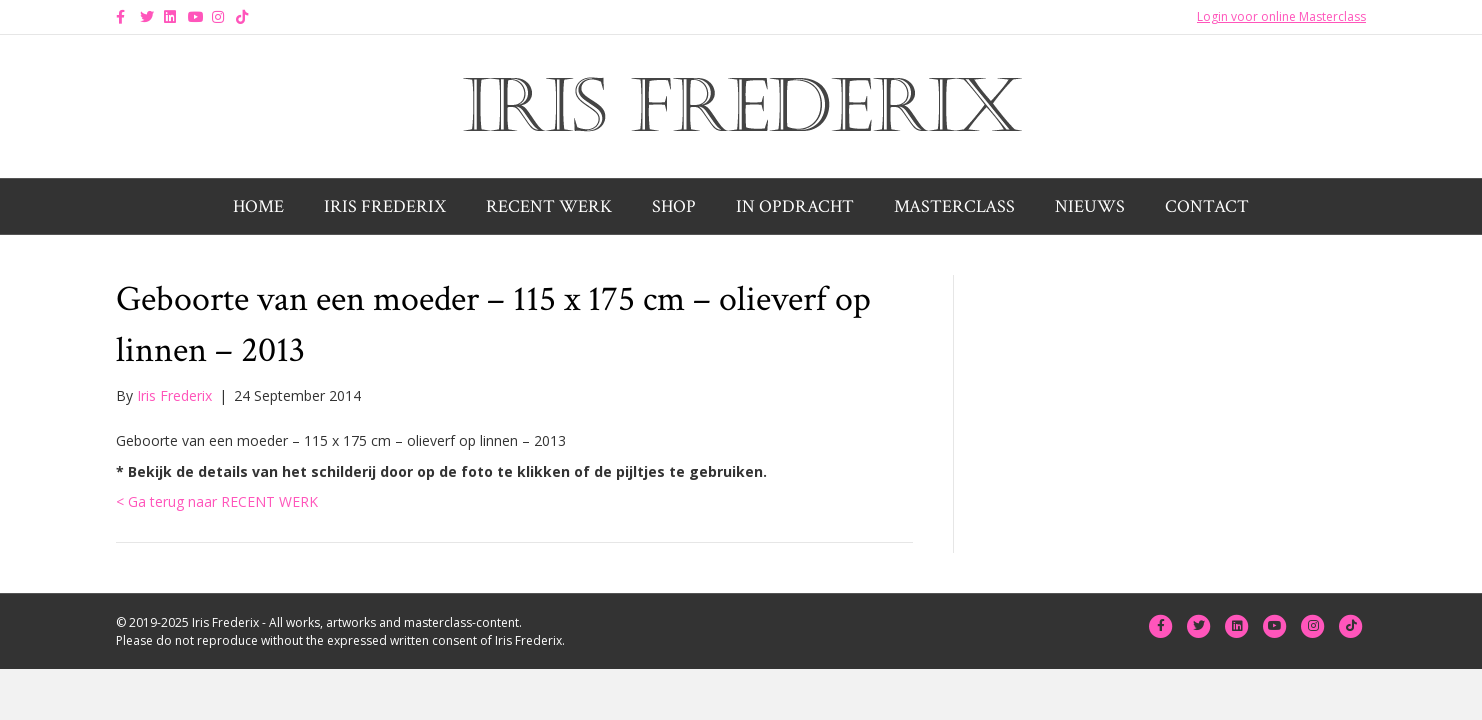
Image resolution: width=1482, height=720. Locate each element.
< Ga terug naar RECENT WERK (217, 501)
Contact (1207, 206)
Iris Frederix (385, 206)
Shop (674, 206)
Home (258, 206)
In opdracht (795, 206)
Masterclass (954, 206)
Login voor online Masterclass (1281, 16)
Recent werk (549, 206)
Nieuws (1090, 206)
